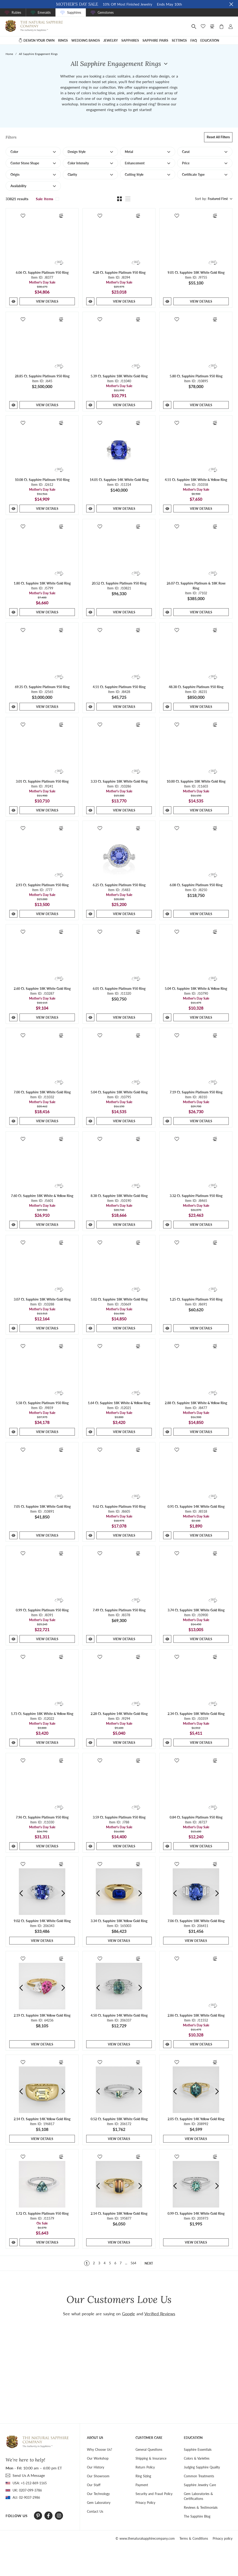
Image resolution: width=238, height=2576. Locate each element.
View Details (47, 301)
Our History (95, 2467)
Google (128, 2313)
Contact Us (95, 2511)
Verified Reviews (159, 2313)
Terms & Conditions (193, 2538)
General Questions (149, 2449)
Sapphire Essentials (198, 2449)
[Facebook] (48, 2515)
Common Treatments (199, 2476)
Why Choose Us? (99, 2449)
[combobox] (219, 198)
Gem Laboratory (98, 2503)
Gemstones (106, 12)
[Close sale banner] (231, 4)
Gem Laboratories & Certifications (198, 2496)
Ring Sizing (143, 2476)
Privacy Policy (145, 2503)
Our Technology (98, 2494)
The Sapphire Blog (197, 2516)
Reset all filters (218, 137)
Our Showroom (98, 2476)
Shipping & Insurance (151, 2458)
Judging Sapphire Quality (202, 2467)
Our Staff (93, 2485)
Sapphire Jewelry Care (200, 2485)
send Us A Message (29, 2475)
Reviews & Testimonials (201, 2507)
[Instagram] (59, 2515)
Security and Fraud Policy (154, 2494)
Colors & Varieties (196, 2458)
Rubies (16, 12)
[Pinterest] (38, 2515)
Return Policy (145, 2467)
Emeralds (44, 12)
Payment (142, 2485)
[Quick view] (13, 301)
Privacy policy (222, 2538)
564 (133, 2263)
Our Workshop (98, 2458)
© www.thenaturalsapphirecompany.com (145, 2538)
